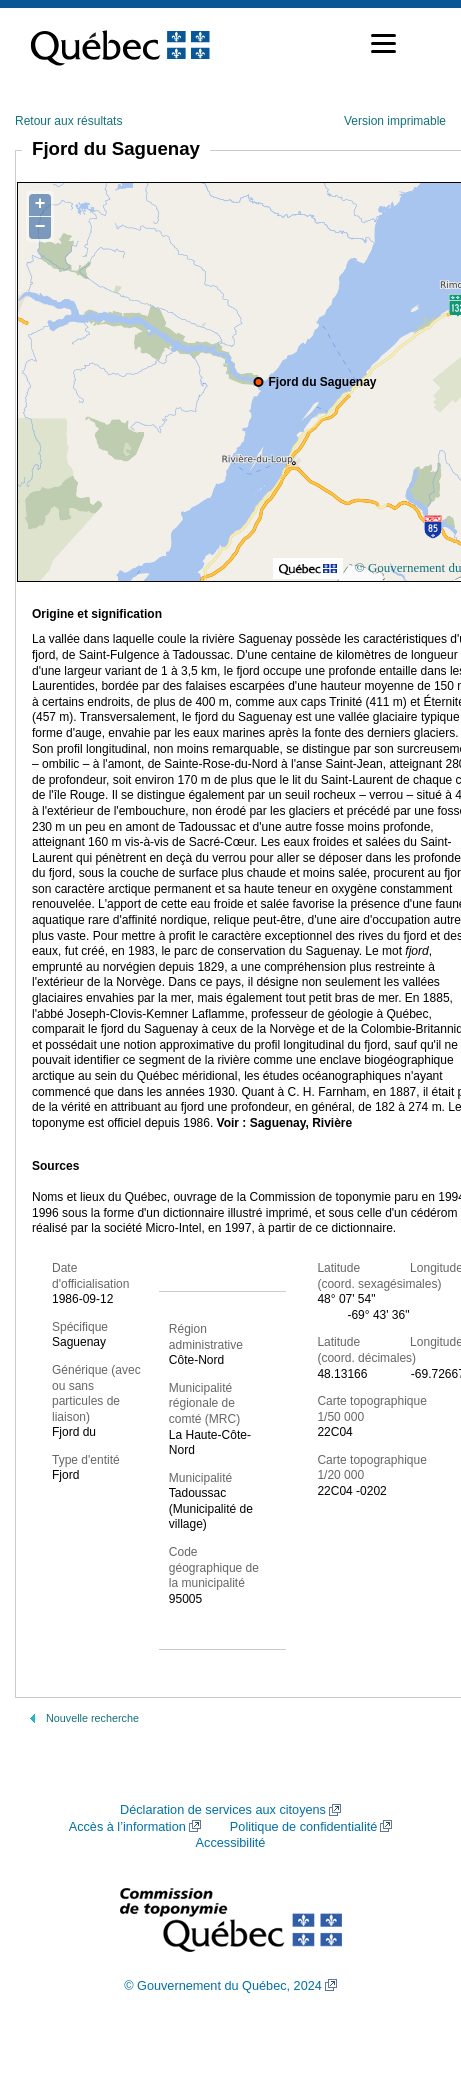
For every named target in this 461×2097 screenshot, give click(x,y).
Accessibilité (231, 1843)
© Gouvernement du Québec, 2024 (223, 1986)
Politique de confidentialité (303, 1827)
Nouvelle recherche (92, 1718)
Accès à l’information (127, 1827)
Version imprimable (395, 121)
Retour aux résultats (68, 121)
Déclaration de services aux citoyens (223, 1810)
